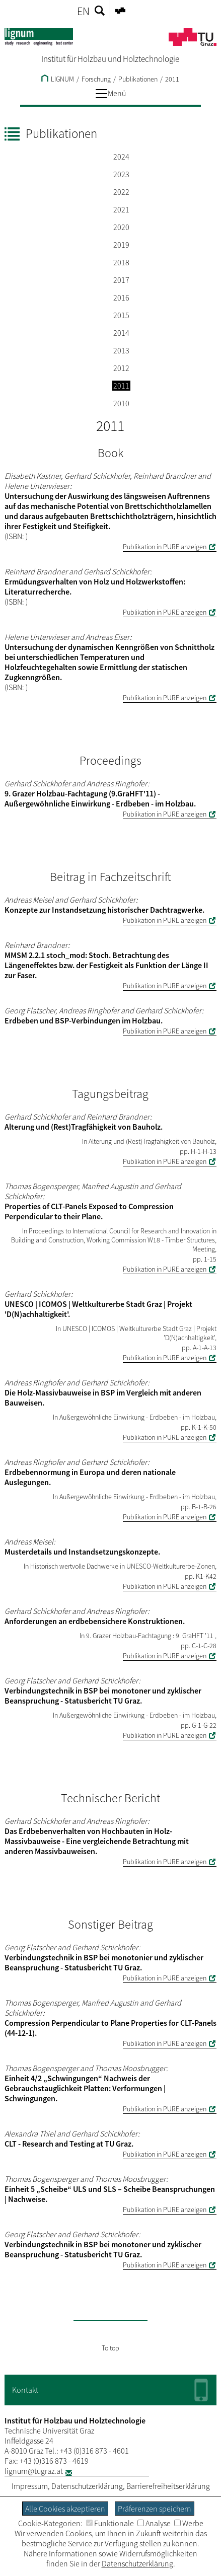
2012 (121, 368)
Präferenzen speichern (154, 2509)
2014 (121, 333)
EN (83, 11)
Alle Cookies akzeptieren (65, 2509)
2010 (121, 403)
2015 (121, 315)
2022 (121, 192)
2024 (121, 157)
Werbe (188, 2523)
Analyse (154, 2523)
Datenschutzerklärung (87, 2486)
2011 (172, 79)
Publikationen (138, 79)
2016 (121, 297)
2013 (121, 350)
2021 (121, 209)
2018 (121, 262)
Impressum (30, 2486)
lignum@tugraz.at (34, 2471)
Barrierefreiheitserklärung (168, 2486)
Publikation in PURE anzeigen (164, 546)
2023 (121, 174)
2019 (121, 245)
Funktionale (110, 2523)
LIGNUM (57, 79)
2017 (121, 280)
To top (110, 2347)
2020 (121, 227)
